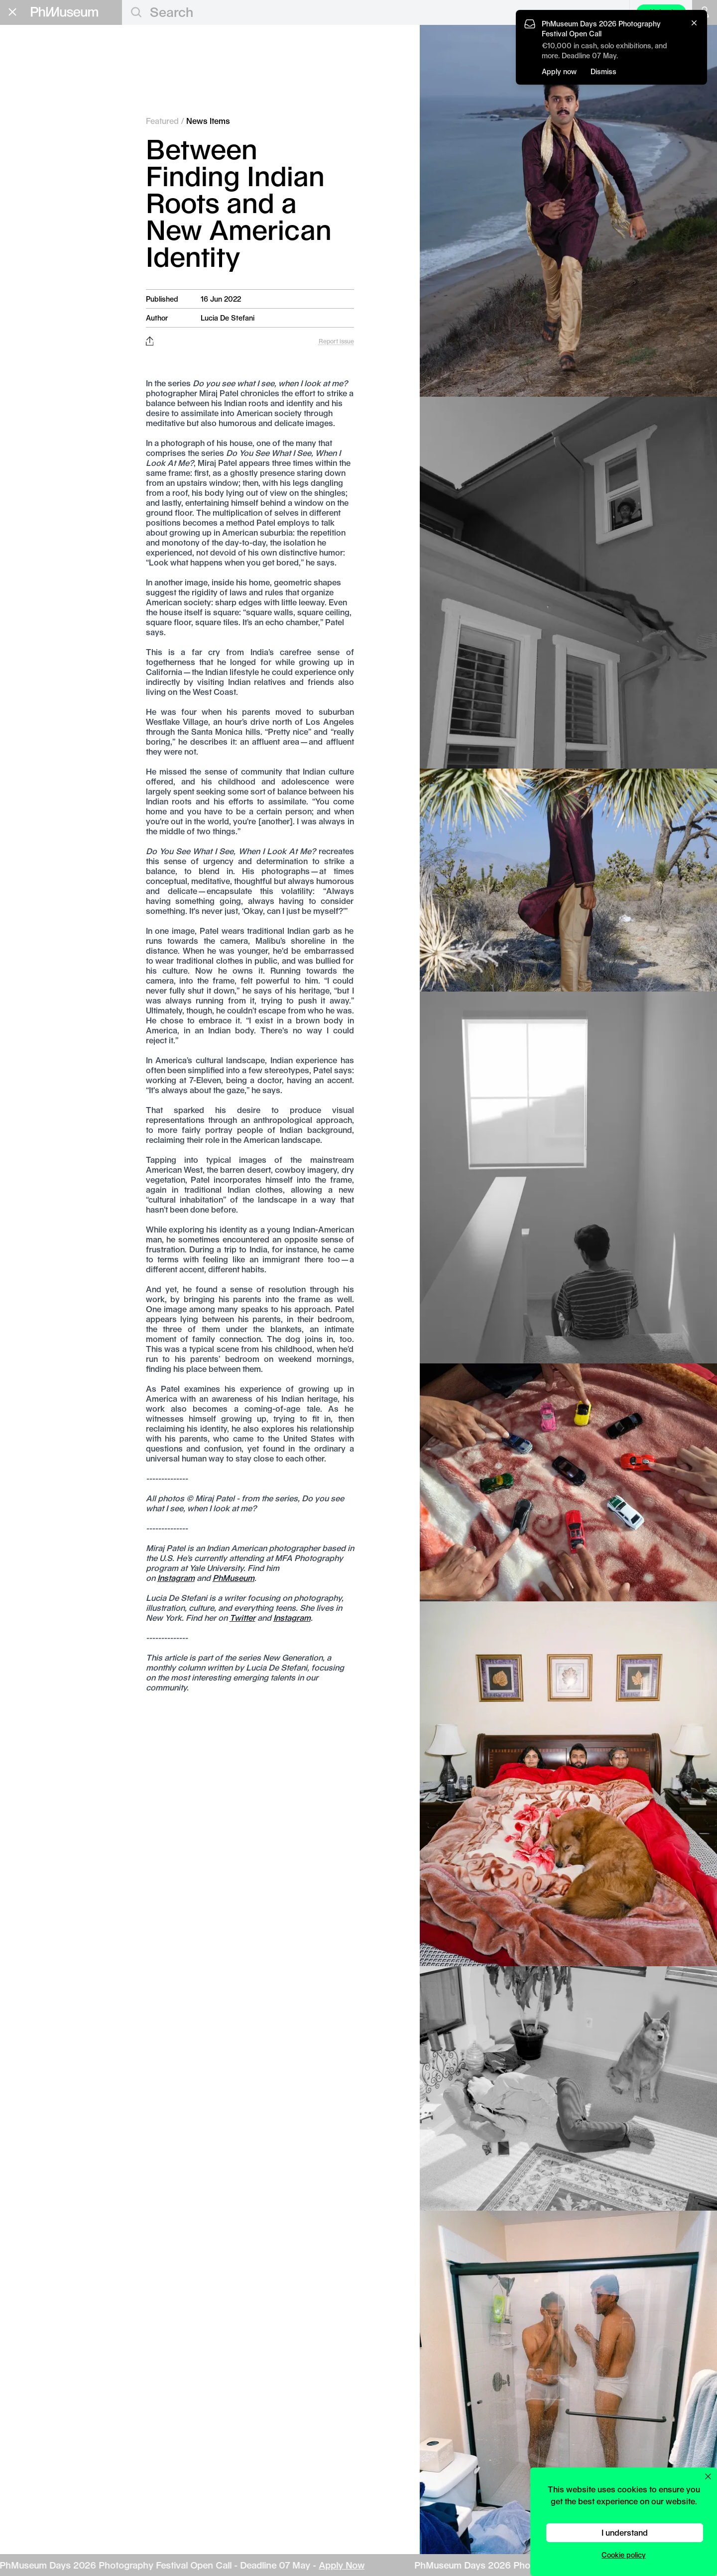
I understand (624, 2532)
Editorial (32, 55)
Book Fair (35, 195)
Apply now (559, 71)
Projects (38, 144)
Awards (35, 82)
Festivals (39, 106)
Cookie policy (623, 2555)
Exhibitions (45, 94)
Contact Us (26, 332)
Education (37, 163)
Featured (39, 69)
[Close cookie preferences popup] (708, 2476)
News (31, 119)
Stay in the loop (42, 310)
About (22, 257)
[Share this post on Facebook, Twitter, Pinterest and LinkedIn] (149, 340)
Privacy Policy (30, 340)
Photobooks (47, 131)
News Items (208, 120)
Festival (30, 211)
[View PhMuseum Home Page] (64, 12)
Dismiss (603, 71)
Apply (102, 180)
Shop (20, 269)
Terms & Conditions (39, 349)
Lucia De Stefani (227, 318)
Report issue (336, 340)
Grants (27, 179)
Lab (18, 227)
